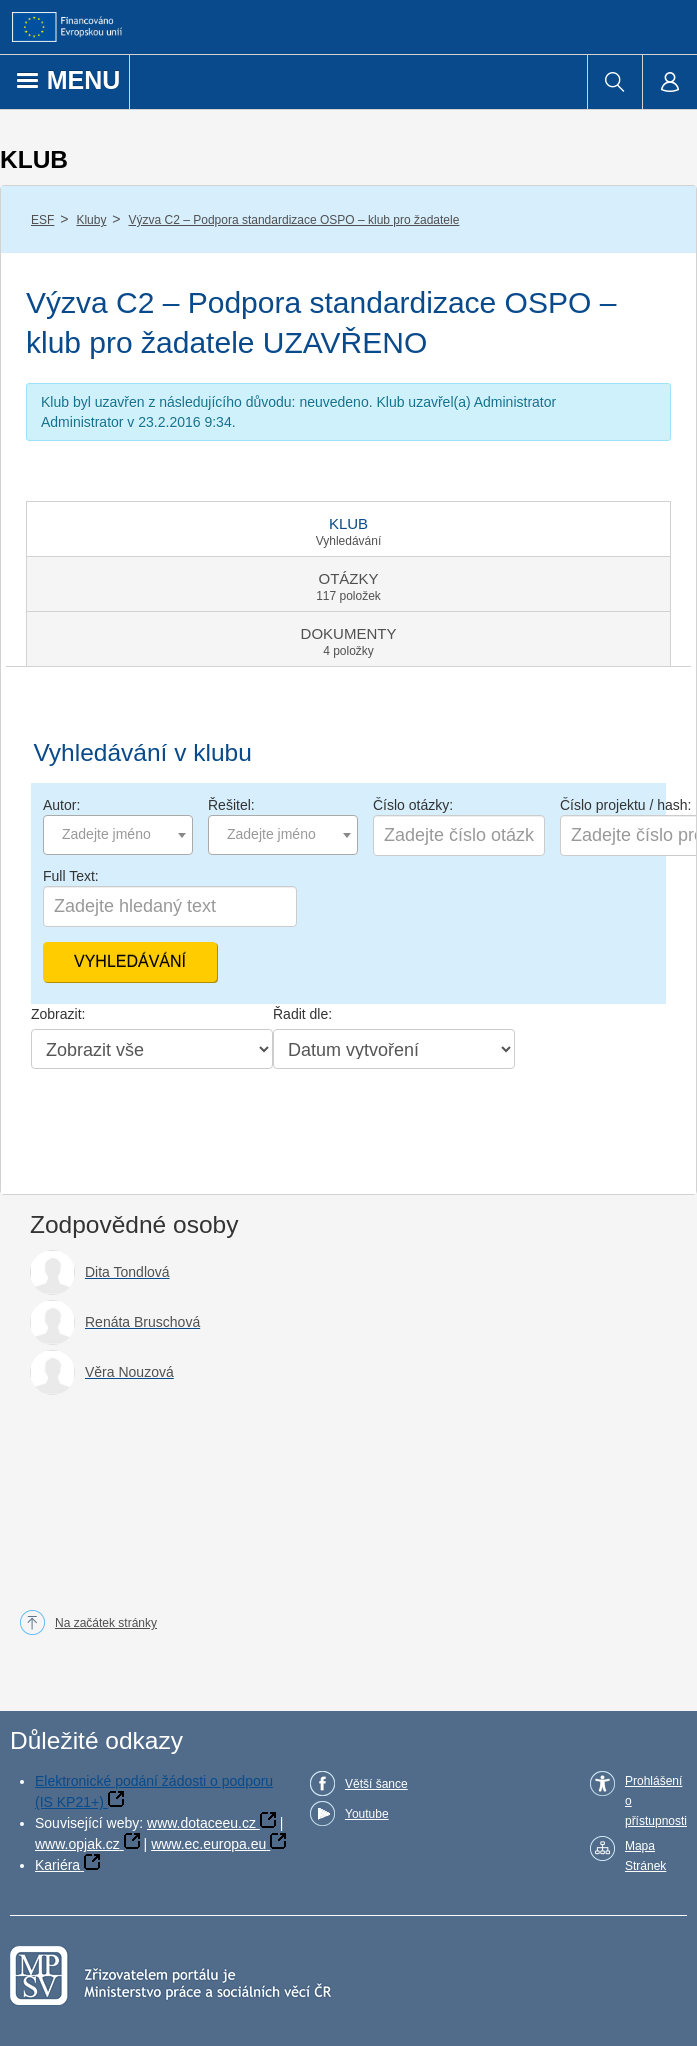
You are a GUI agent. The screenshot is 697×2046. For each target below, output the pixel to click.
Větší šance (376, 1784)
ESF (42, 220)
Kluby (91, 220)
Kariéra (57, 1865)
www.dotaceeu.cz (201, 1823)
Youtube (367, 1814)
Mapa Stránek (645, 1856)
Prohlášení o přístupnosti (656, 1801)
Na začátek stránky (106, 1623)
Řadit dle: (302, 1014)
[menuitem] (614, 82)
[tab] (348, 529)
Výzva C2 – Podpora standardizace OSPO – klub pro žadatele (294, 220)
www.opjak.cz (77, 1844)
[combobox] (118, 835)
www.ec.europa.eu (208, 1844)
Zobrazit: (58, 1014)
